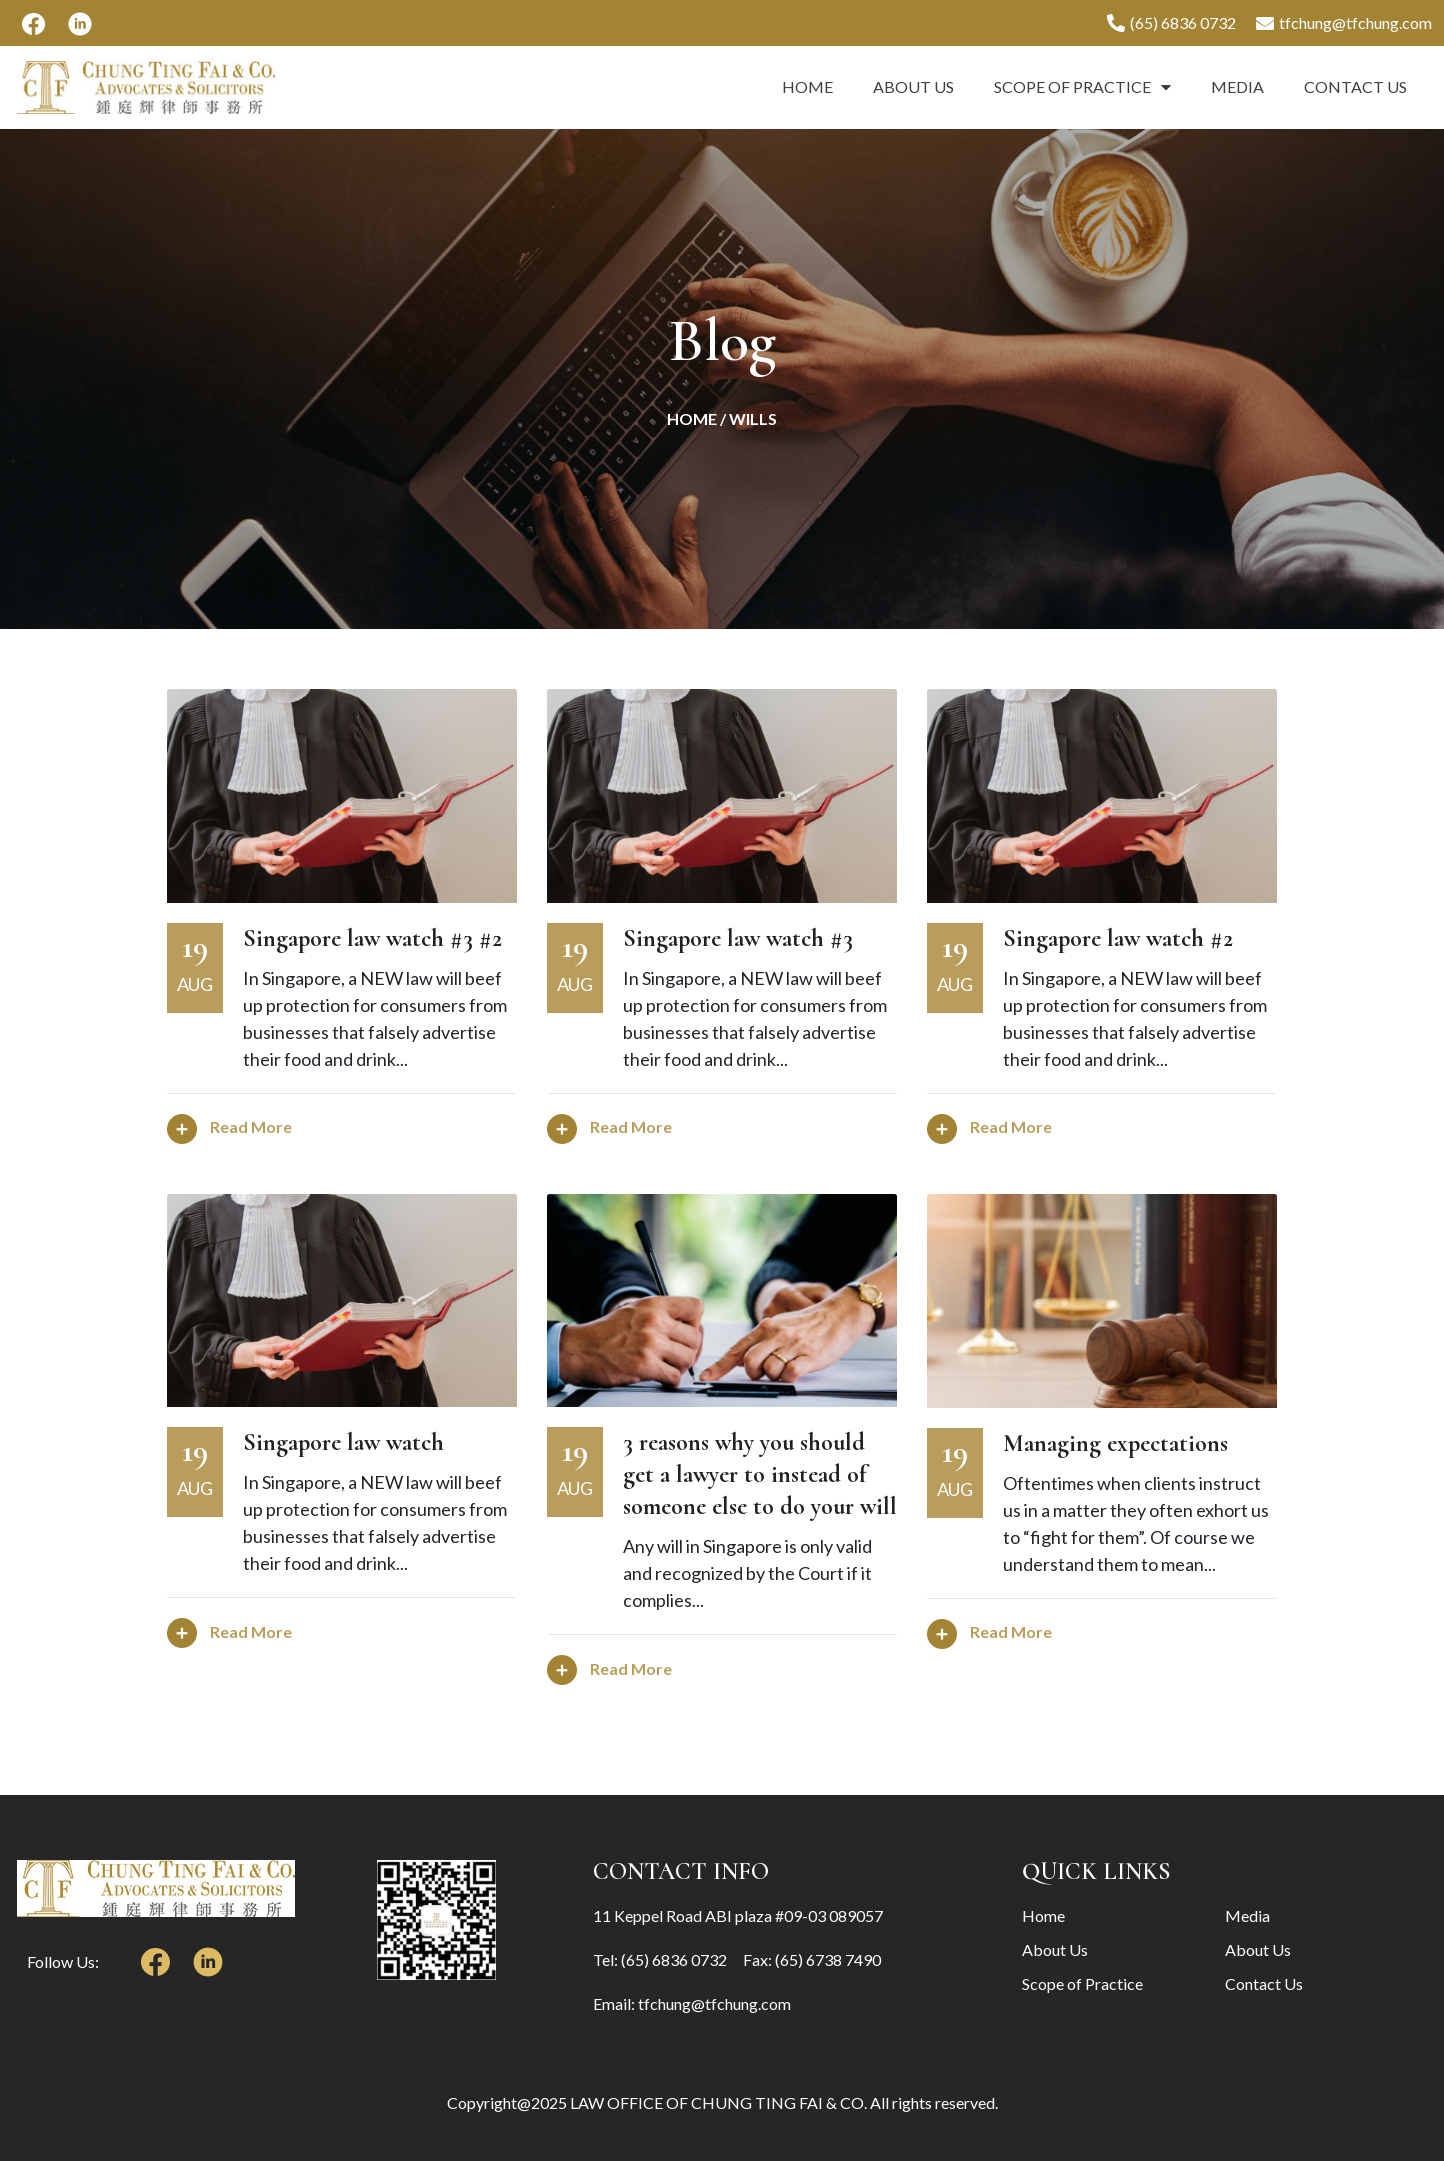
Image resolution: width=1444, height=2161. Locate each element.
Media (1237, 86)
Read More (229, 1126)
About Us (913, 86)
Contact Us (1355, 86)
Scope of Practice (1082, 87)
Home (807, 86)
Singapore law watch (343, 1442)
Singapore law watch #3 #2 (372, 938)
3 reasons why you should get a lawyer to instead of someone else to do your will (760, 1474)
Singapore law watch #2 (1118, 938)
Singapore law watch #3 (738, 938)
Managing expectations (1115, 1443)
